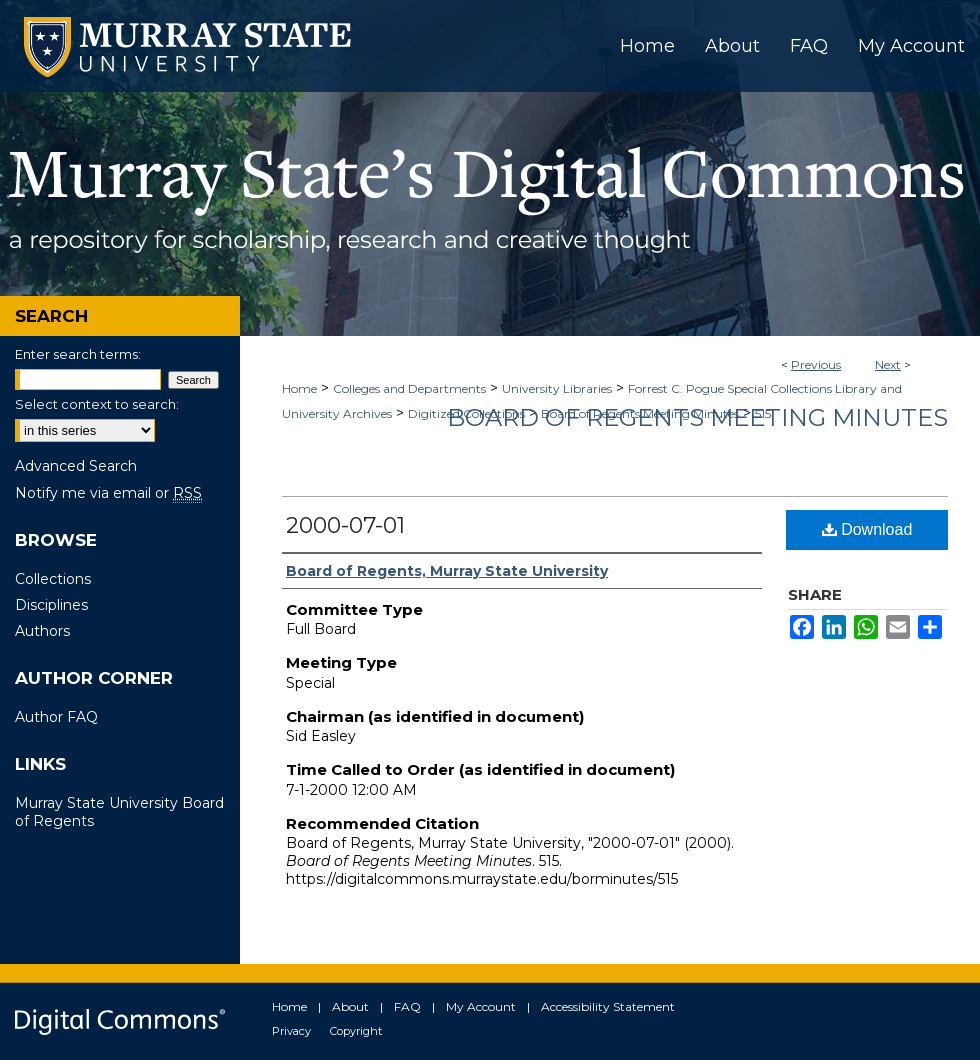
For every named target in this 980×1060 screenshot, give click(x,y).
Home (299, 388)
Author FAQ (56, 717)
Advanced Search (76, 466)
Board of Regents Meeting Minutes (697, 417)
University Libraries (557, 388)
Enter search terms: (78, 354)
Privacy (291, 1031)
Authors (42, 631)
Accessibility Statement (608, 1006)
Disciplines (51, 605)
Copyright (356, 1031)
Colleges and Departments (409, 388)
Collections (53, 579)
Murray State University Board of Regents (119, 812)
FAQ (407, 1006)
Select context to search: (97, 404)
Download (867, 529)
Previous (816, 364)
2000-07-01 (345, 525)
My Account (481, 1006)
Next (888, 364)
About (350, 1006)
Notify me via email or (108, 493)
